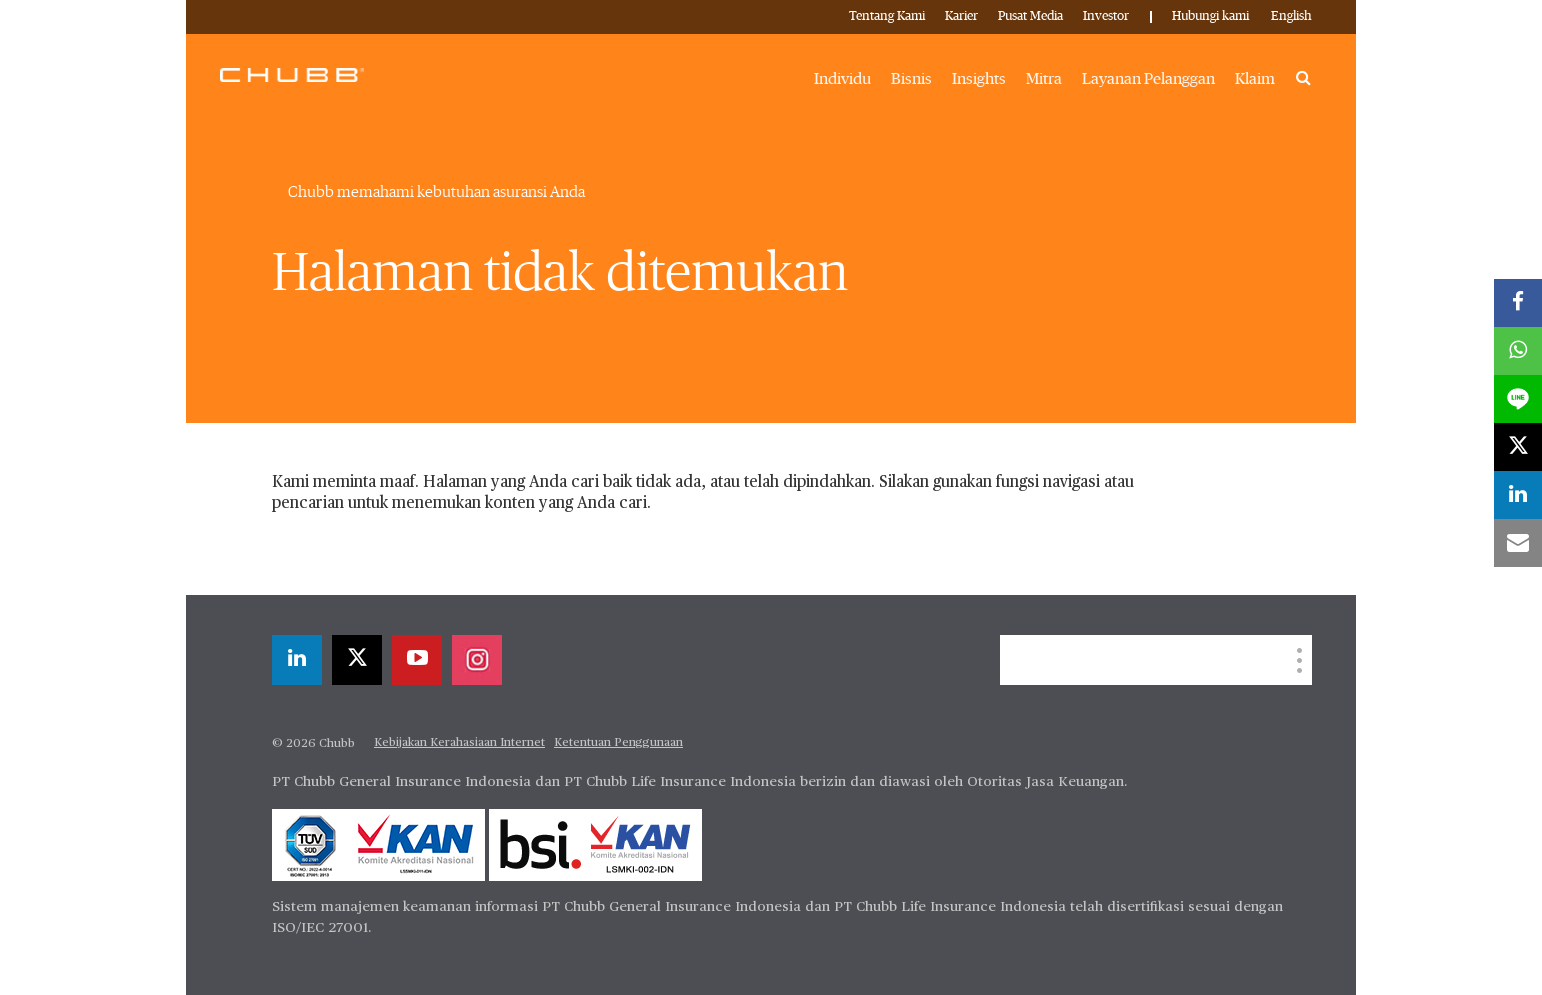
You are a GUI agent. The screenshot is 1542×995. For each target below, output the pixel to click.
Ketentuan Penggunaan (618, 743)
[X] (357, 660)
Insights (979, 79)
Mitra (1044, 79)
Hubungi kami (1210, 16)
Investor (1106, 16)
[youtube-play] (417, 660)
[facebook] (1518, 303)
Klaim (1255, 79)
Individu (842, 79)
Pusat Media (1030, 16)
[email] (1518, 543)
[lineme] (1518, 399)
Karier (961, 16)
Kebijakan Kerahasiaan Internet (459, 743)
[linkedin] (297, 660)
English (1291, 16)
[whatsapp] (1518, 351)
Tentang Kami (887, 16)
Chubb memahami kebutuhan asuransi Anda (436, 192)
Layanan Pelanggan (1148, 79)
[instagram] (477, 660)
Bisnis (911, 79)
